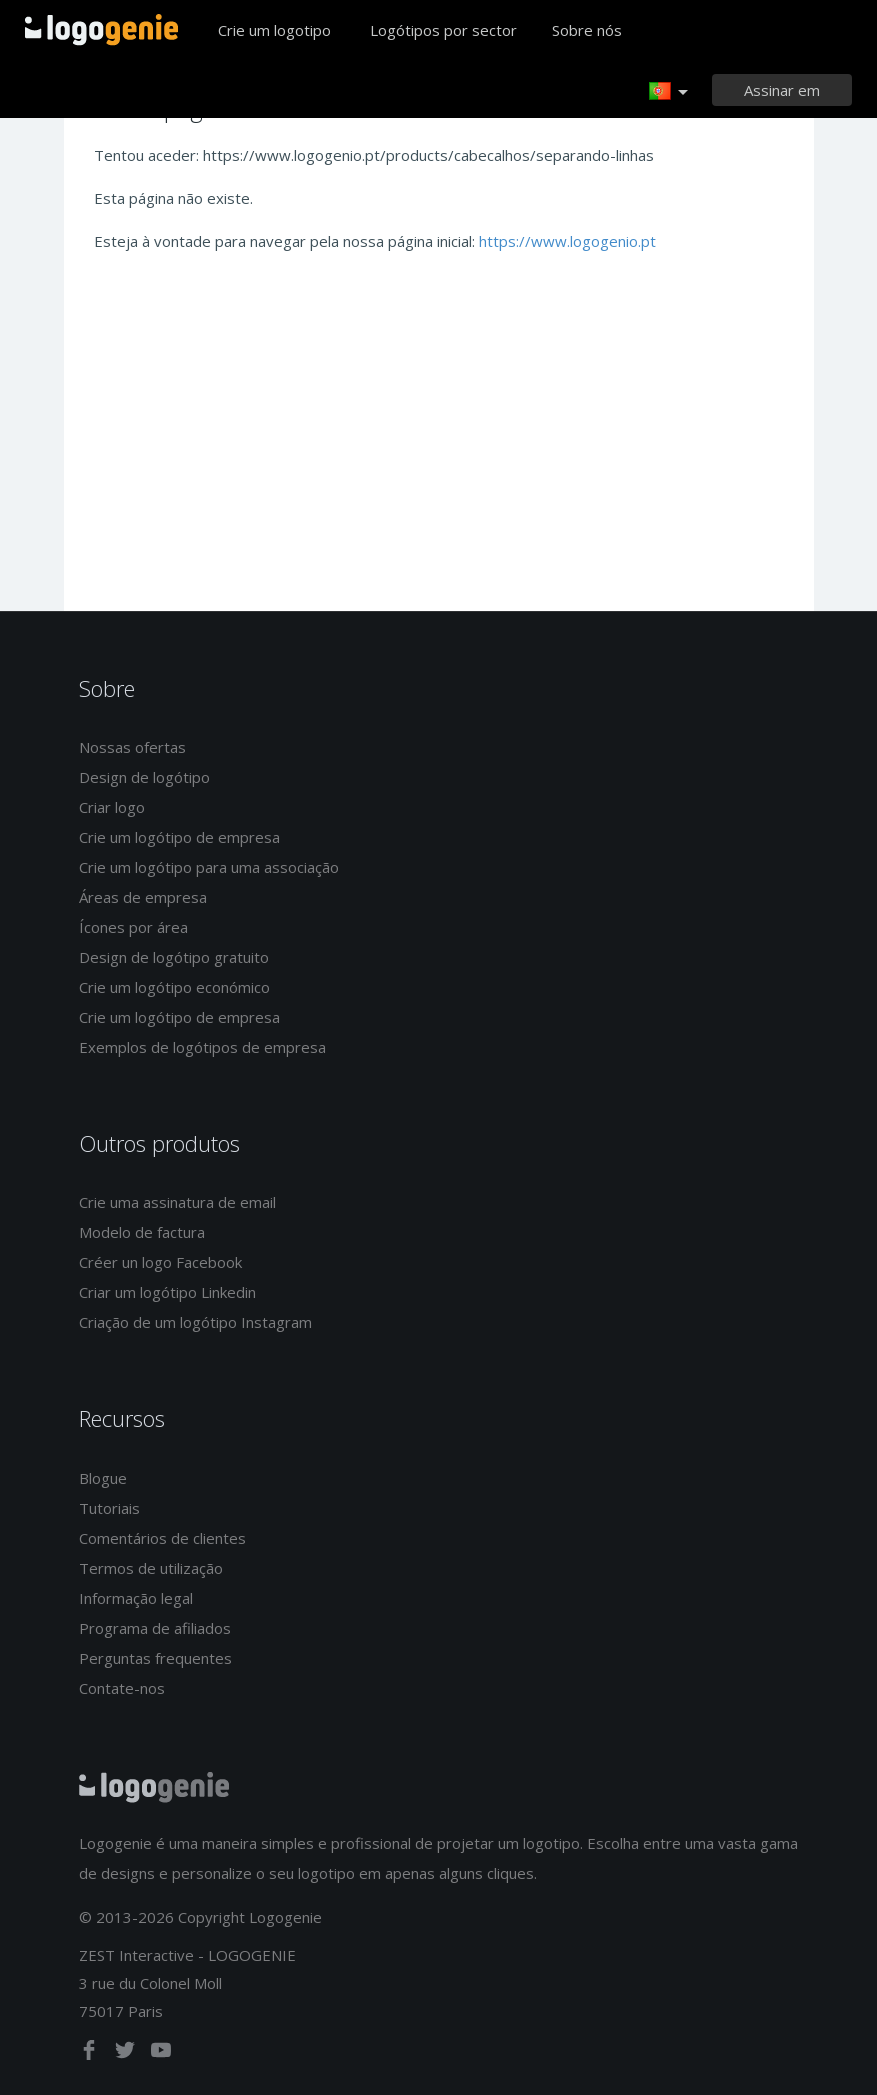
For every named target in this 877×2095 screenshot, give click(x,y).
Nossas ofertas (132, 747)
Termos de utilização (151, 1568)
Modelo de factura (142, 1232)
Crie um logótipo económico (174, 987)
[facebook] (91, 2054)
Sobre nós (587, 30)
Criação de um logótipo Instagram (195, 1322)
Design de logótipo (144, 777)
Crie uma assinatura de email (177, 1202)
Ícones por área (133, 927)
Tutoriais (109, 1508)
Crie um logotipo (274, 30)
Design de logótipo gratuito (174, 957)
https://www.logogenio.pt (567, 241)
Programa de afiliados (155, 1628)
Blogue (103, 1478)
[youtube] (161, 2054)
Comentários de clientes (162, 1538)
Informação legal (136, 1598)
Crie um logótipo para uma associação (209, 867)
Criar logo (112, 807)
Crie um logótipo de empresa (179, 837)
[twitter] (127, 2054)
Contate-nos (122, 1688)
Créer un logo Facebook (160, 1262)
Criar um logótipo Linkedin (167, 1292)
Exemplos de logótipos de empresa (202, 1047)
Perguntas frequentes (155, 1658)
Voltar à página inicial (101, 30)
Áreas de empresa (143, 897)
